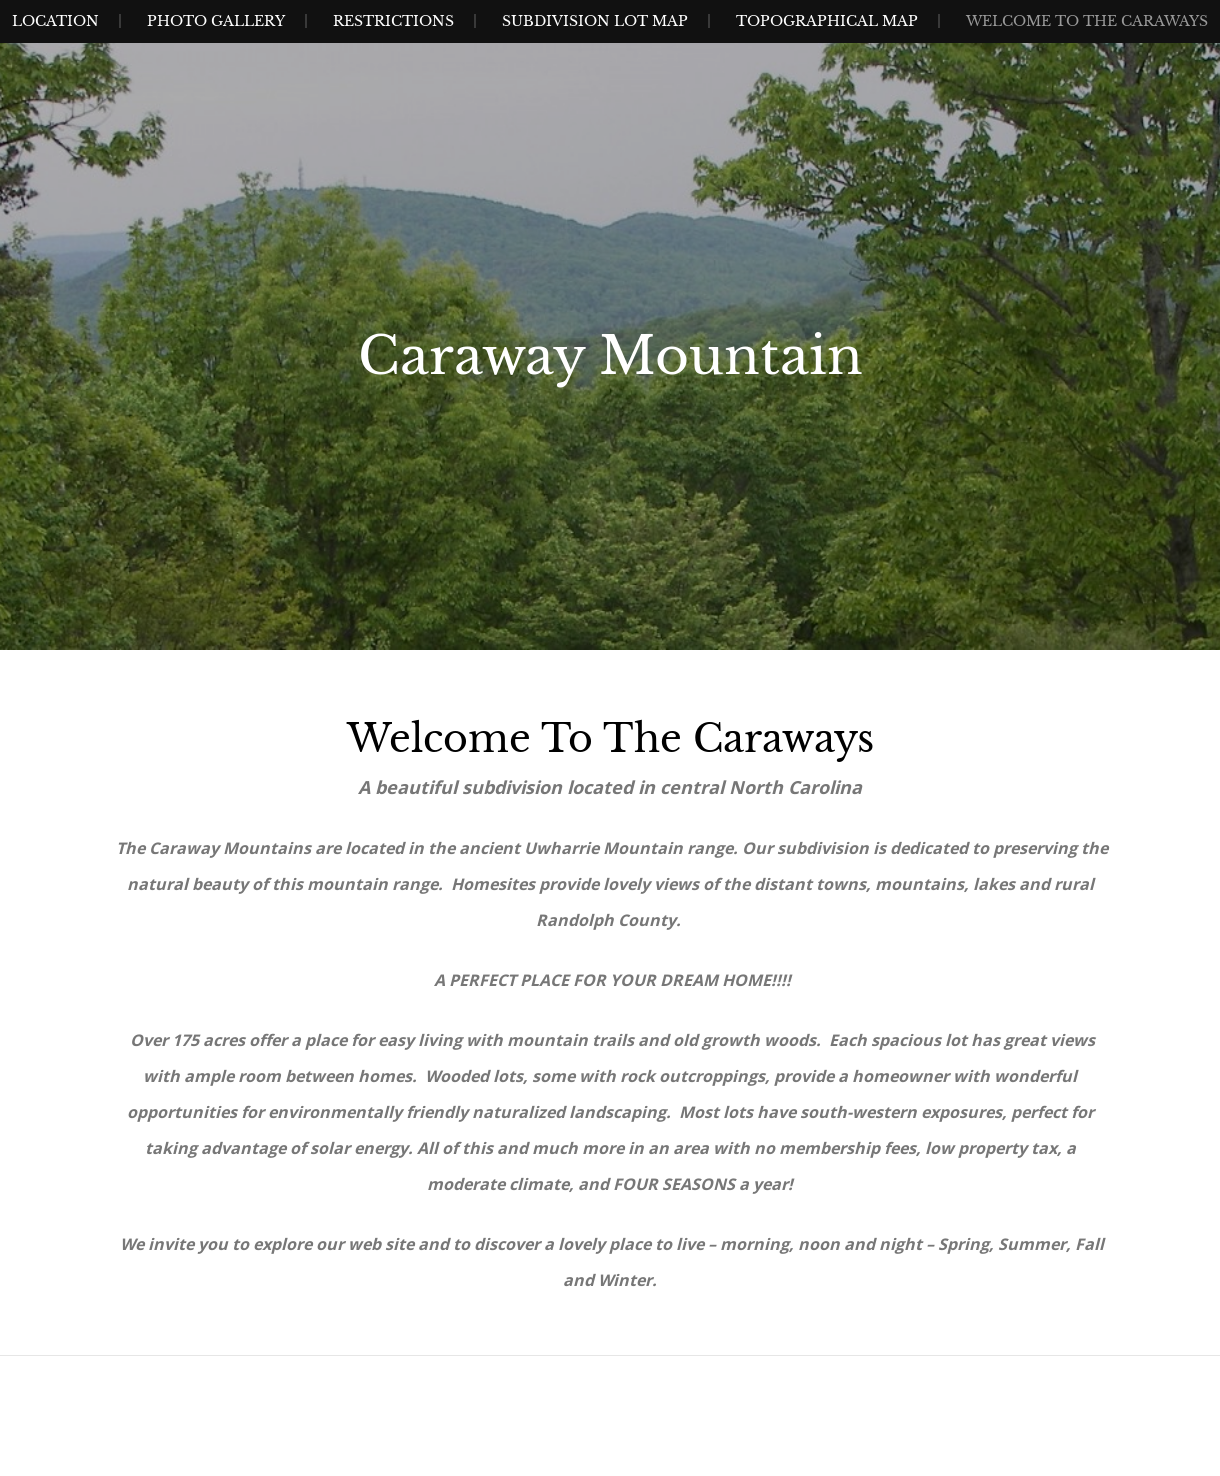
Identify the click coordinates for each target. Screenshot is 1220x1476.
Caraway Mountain (610, 356)
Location (55, 21)
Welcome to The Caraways (1087, 21)
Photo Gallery (216, 21)
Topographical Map (827, 21)
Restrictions (393, 21)
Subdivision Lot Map (595, 21)
